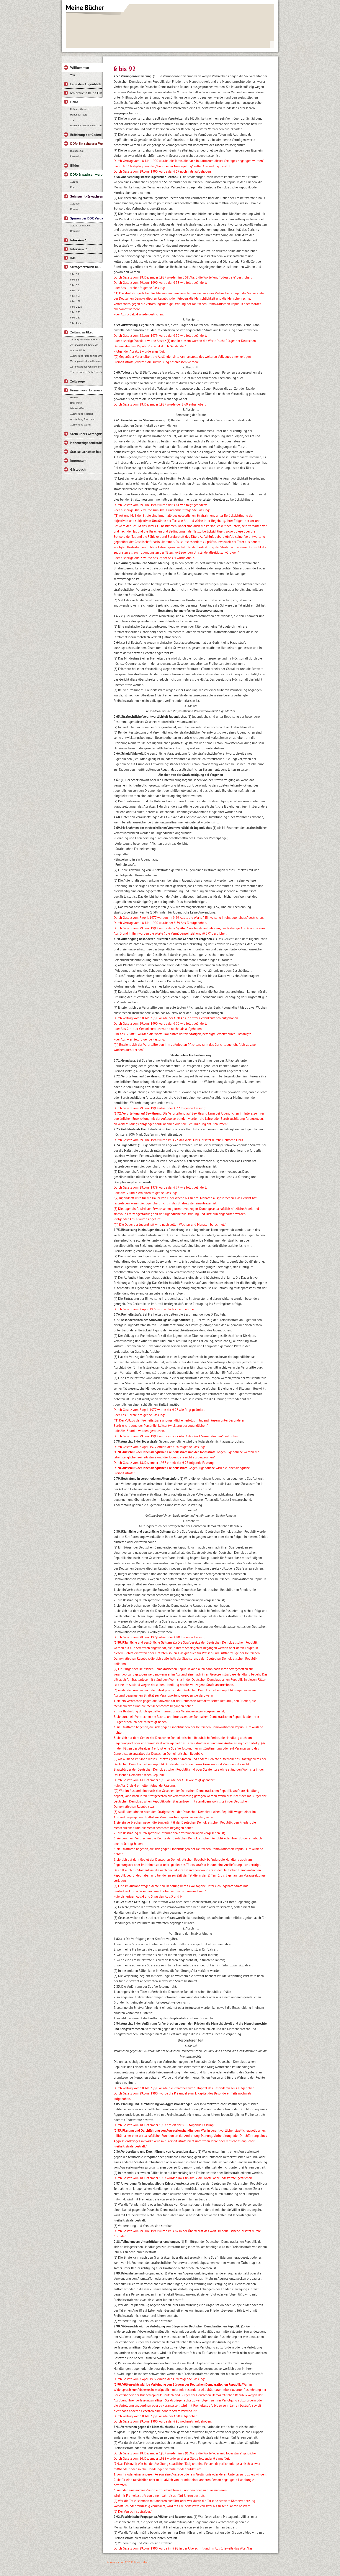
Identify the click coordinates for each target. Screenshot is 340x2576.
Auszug (74, 181)
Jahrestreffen (77, 408)
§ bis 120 (75, 290)
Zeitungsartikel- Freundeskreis (86, 339)
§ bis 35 (74, 274)
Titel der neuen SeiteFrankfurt (86, 372)
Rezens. (74, 209)
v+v (72, 120)
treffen (74, 397)
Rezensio (75, 231)
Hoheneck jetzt (78, 114)
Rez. (72, 187)
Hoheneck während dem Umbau (86, 125)
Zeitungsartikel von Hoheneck (86, 361)
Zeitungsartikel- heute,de (84, 344)
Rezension (76, 156)
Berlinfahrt (76, 402)
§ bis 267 (75, 317)
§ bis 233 (75, 312)
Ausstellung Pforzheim (82, 419)
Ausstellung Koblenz (81, 413)
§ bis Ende (76, 323)
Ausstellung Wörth (80, 424)
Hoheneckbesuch (79, 109)
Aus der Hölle (77, 350)
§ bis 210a (76, 306)
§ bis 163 (75, 295)
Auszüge (75, 203)
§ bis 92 (74, 285)
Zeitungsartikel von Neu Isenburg (86, 366)
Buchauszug (76, 150)
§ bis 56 (74, 279)
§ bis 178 (75, 301)
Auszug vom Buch (80, 225)
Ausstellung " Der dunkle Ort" (86, 355)
